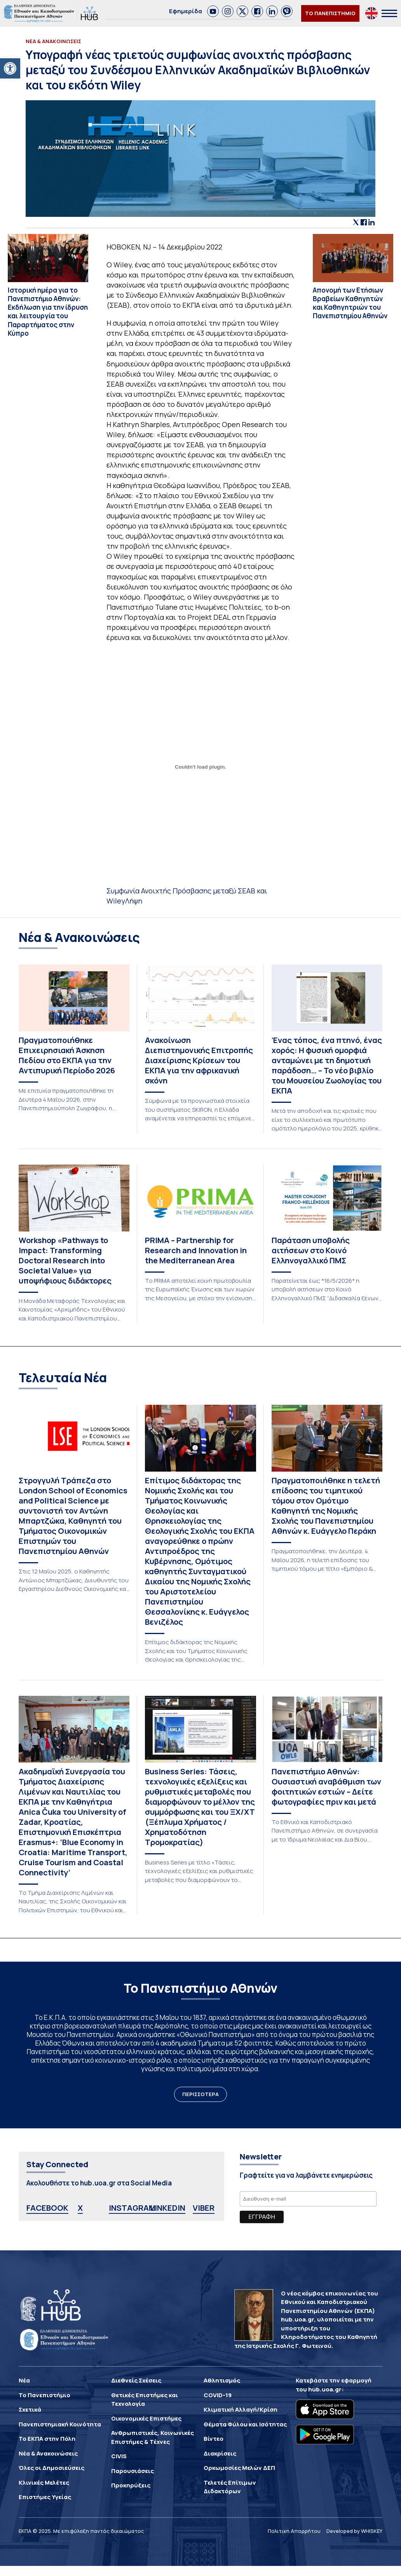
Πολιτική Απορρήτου (294, 2530)
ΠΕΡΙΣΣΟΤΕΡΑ (200, 2094)
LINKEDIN (167, 2208)
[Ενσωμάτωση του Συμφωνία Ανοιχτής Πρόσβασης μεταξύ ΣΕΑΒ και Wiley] (200, 766)
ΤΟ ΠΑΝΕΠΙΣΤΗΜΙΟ (330, 13)
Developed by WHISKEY (354, 2530)
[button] (10, 68)
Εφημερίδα (185, 11)
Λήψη (133, 900)
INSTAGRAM (132, 2208)
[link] (213, 11)
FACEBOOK (47, 2208)
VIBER (203, 2208)
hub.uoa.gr (325, 2389)
